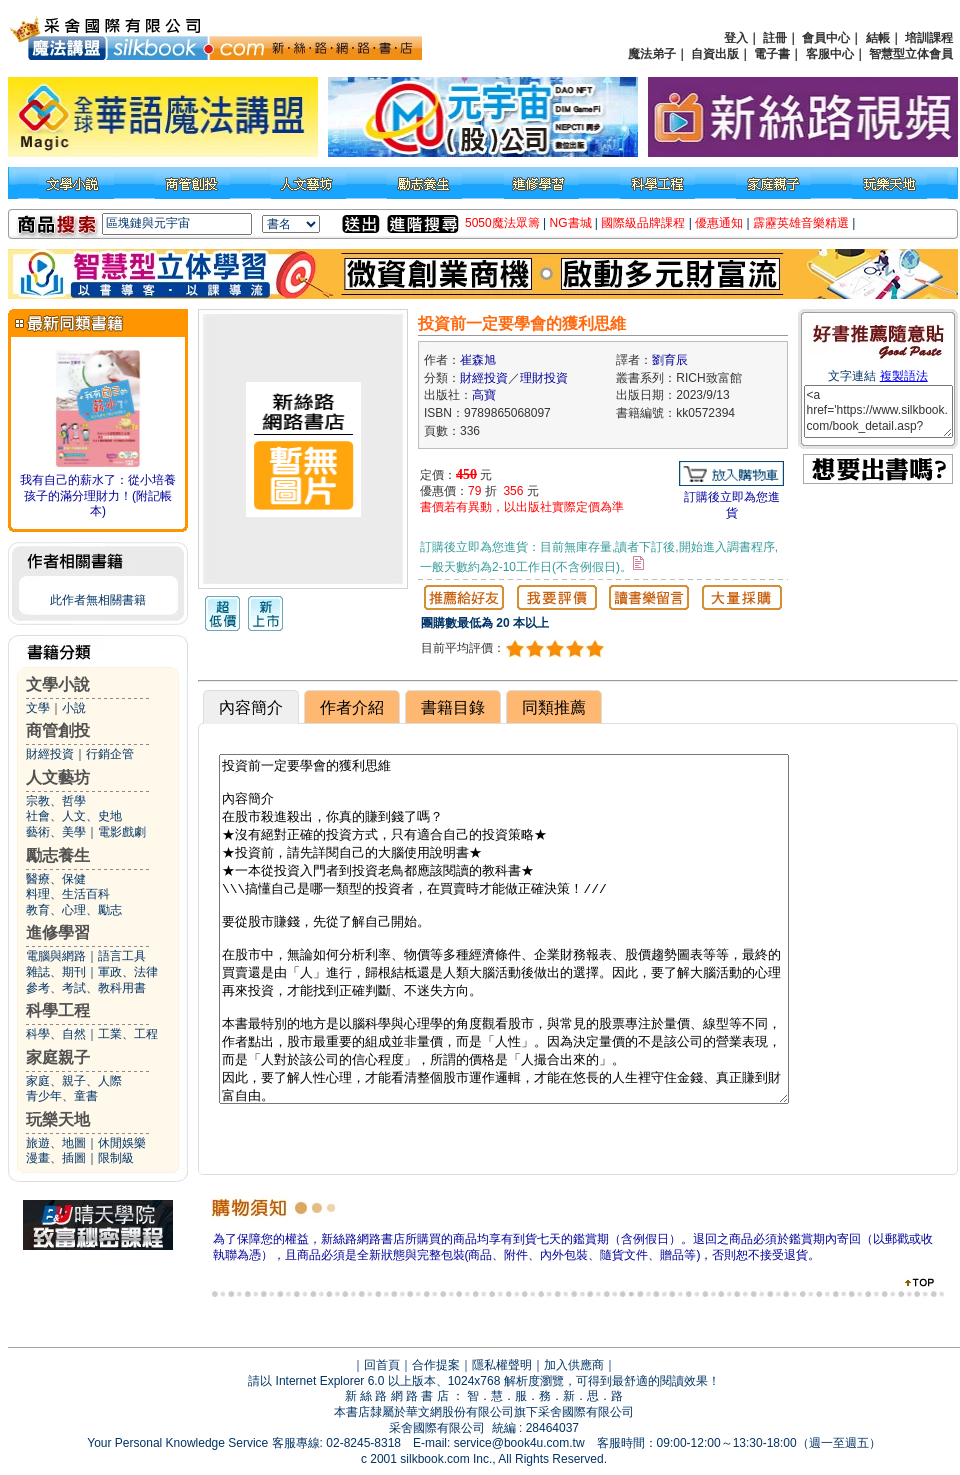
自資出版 (715, 54)
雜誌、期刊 (56, 972)
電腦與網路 (56, 956)
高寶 (484, 395)
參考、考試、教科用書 (86, 988)
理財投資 (544, 378)
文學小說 (58, 684)
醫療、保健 (56, 879)
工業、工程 (128, 1034)
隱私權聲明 (502, 1365)
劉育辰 (670, 360)
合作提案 (436, 1365)
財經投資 (50, 754)
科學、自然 (56, 1034)
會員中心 (826, 38)
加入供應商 (574, 1365)
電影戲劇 (122, 832)
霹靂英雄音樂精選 (801, 223)
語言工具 (122, 956)
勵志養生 (58, 855)
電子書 (772, 54)
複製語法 (904, 376)
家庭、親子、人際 (74, 1081)
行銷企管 (110, 754)
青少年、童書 (62, 1096)
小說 (74, 708)
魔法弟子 (652, 54)
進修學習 (58, 932)
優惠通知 (719, 223)
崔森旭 (478, 360)
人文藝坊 (58, 777)
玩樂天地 (58, 1119)
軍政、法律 (128, 972)
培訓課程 (929, 38)
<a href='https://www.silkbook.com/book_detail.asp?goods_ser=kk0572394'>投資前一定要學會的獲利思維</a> (878, 411)
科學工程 (58, 1010)
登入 (736, 38)
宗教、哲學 (56, 801)
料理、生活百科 (68, 894)
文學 (38, 708)
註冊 (775, 38)
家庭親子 (58, 1057)
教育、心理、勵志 (74, 910)
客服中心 (830, 54)
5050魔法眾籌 (502, 223)
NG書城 (571, 223)
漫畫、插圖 (56, 1158)
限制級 (116, 1158)
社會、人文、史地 (74, 816)
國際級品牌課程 (643, 223)
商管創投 (58, 730)
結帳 (878, 38)
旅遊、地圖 (56, 1143)
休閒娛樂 (122, 1143)
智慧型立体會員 (911, 54)
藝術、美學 (56, 832)
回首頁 (382, 1365)
